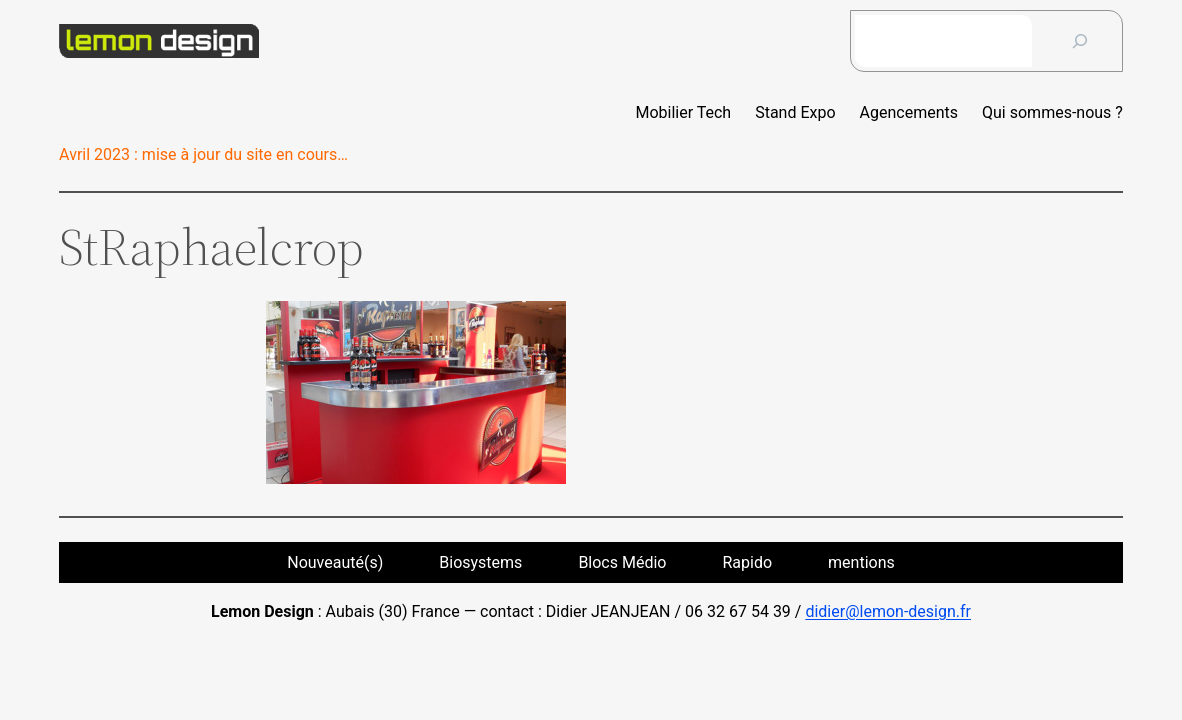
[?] (1080, 41)
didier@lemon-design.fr (888, 611)
